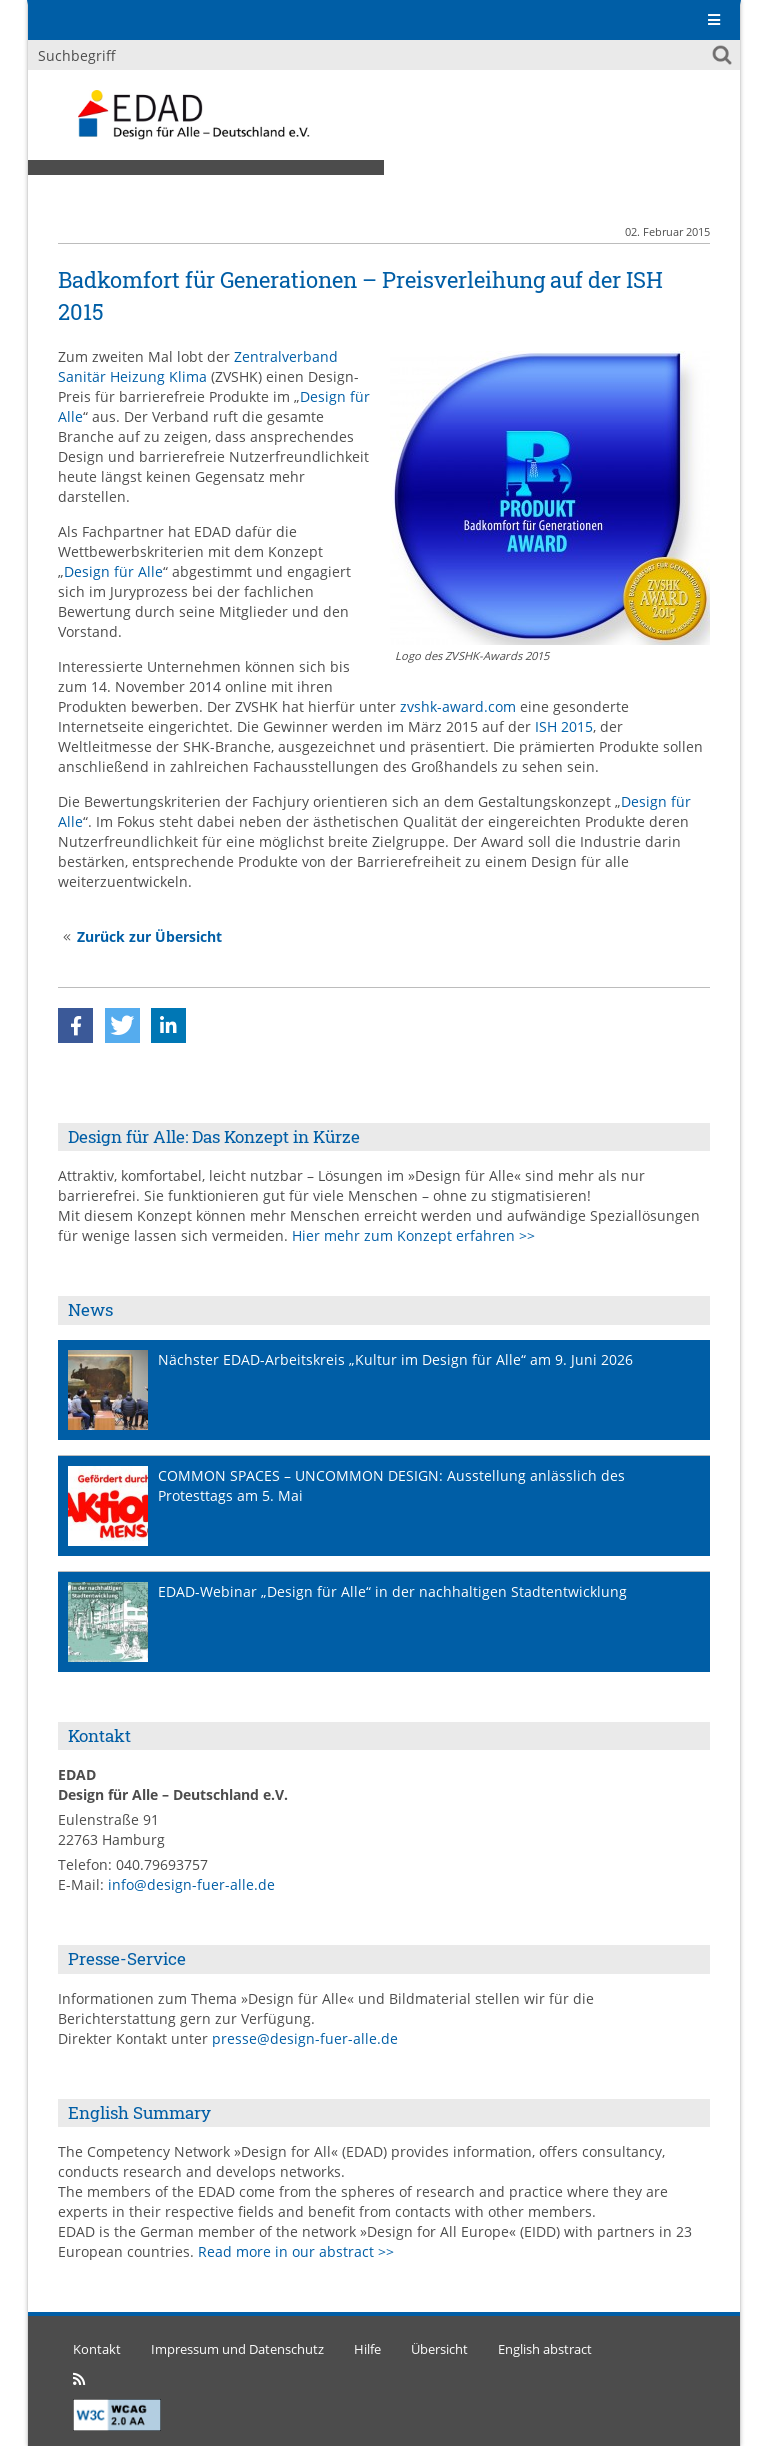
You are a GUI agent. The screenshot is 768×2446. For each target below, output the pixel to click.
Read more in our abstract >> (296, 2251)
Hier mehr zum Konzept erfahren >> (413, 1235)
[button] (75, 1025)
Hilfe (367, 2349)
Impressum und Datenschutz (237, 2349)
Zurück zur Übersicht (149, 936)
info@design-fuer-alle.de (191, 1884)
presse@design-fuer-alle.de (305, 2038)
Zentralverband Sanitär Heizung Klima (198, 366)
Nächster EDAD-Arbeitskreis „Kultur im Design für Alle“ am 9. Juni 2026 (395, 1359)
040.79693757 (162, 1864)
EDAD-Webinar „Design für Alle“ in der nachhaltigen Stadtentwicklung (392, 1591)
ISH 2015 (564, 726)
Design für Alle (113, 571)
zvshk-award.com (458, 706)
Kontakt (97, 2349)
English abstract (545, 2349)
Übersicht (439, 2349)
